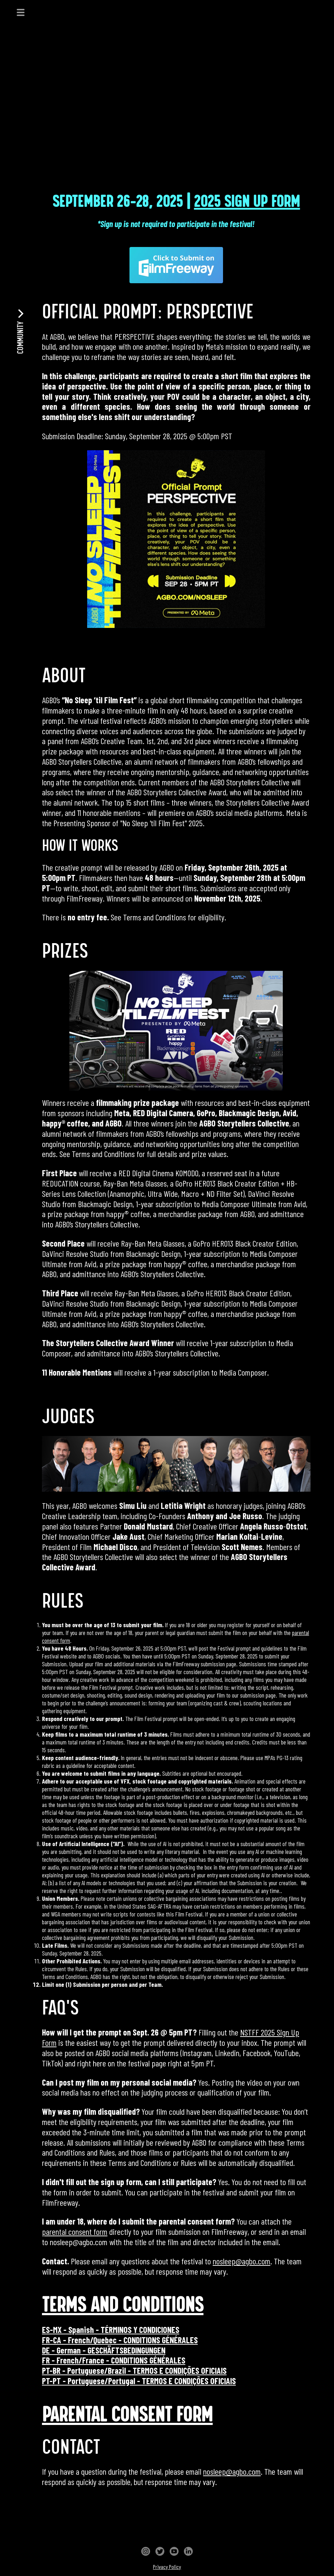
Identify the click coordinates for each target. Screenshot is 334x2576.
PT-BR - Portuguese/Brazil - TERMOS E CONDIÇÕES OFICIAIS (134, 2370)
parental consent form (74, 2231)
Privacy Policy (167, 2566)
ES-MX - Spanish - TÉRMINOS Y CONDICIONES (110, 2329)
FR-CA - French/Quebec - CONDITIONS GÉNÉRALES (120, 2340)
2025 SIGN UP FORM (247, 202)
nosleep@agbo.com (241, 2261)
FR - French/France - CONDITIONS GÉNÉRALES (113, 2360)
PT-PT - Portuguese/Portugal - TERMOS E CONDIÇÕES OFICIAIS (139, 2381)
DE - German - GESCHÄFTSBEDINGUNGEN (103, 2350)
